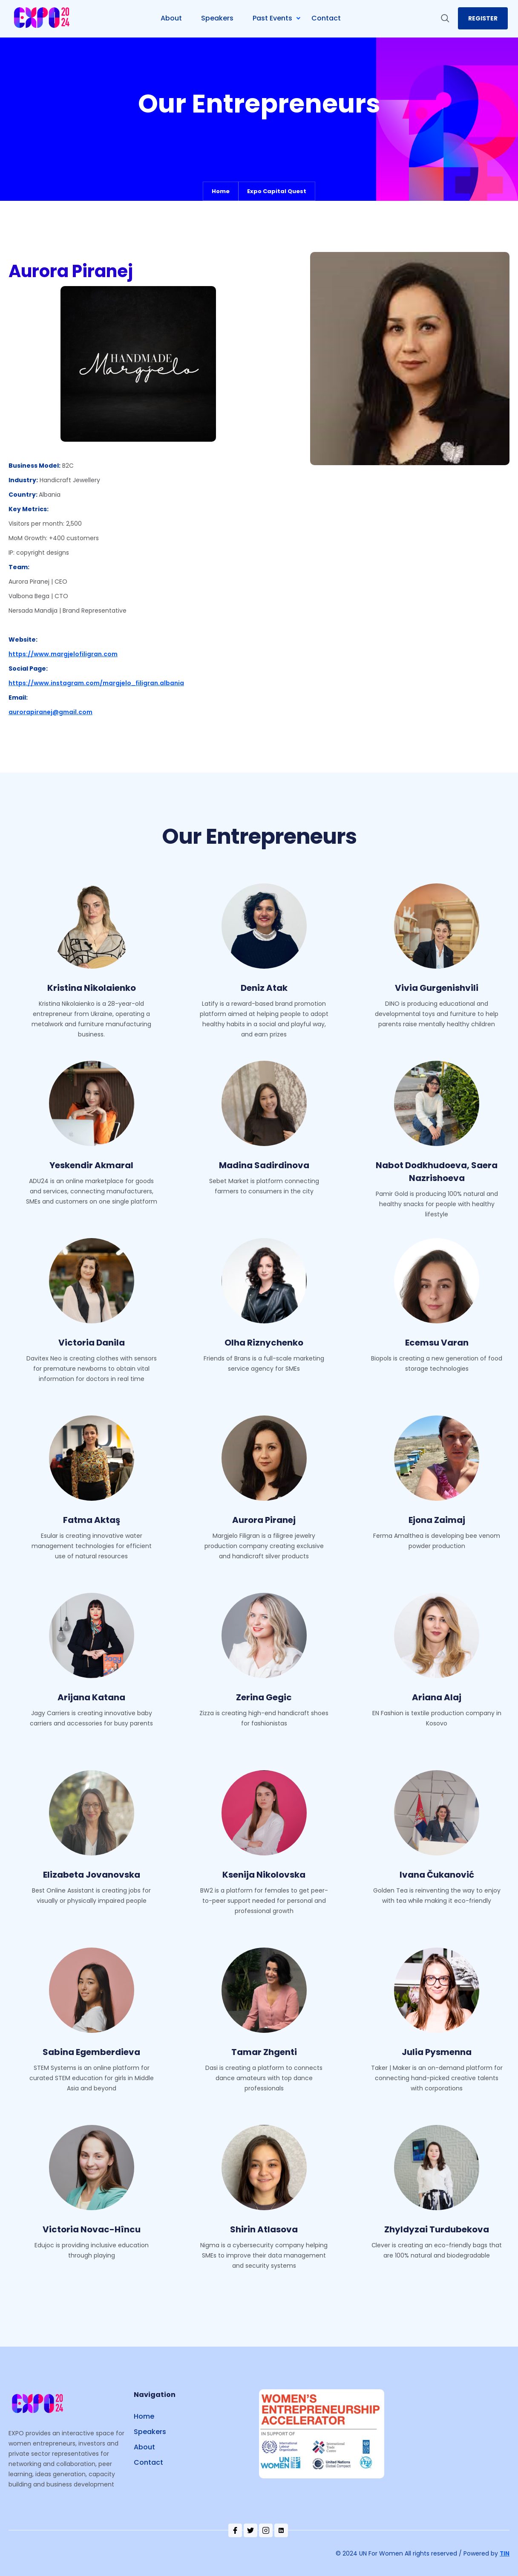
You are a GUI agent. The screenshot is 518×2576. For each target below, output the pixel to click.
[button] (279, 18)
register (483, 18)
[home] (42, 18)
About (144, 2447)
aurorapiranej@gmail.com (50, 712)
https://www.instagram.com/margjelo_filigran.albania (96, 683)
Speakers (150, 2432)
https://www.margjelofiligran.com (63, 654)
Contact (148, 2462)
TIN (504, 2553)
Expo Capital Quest (276, 191)
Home (221, 191)
